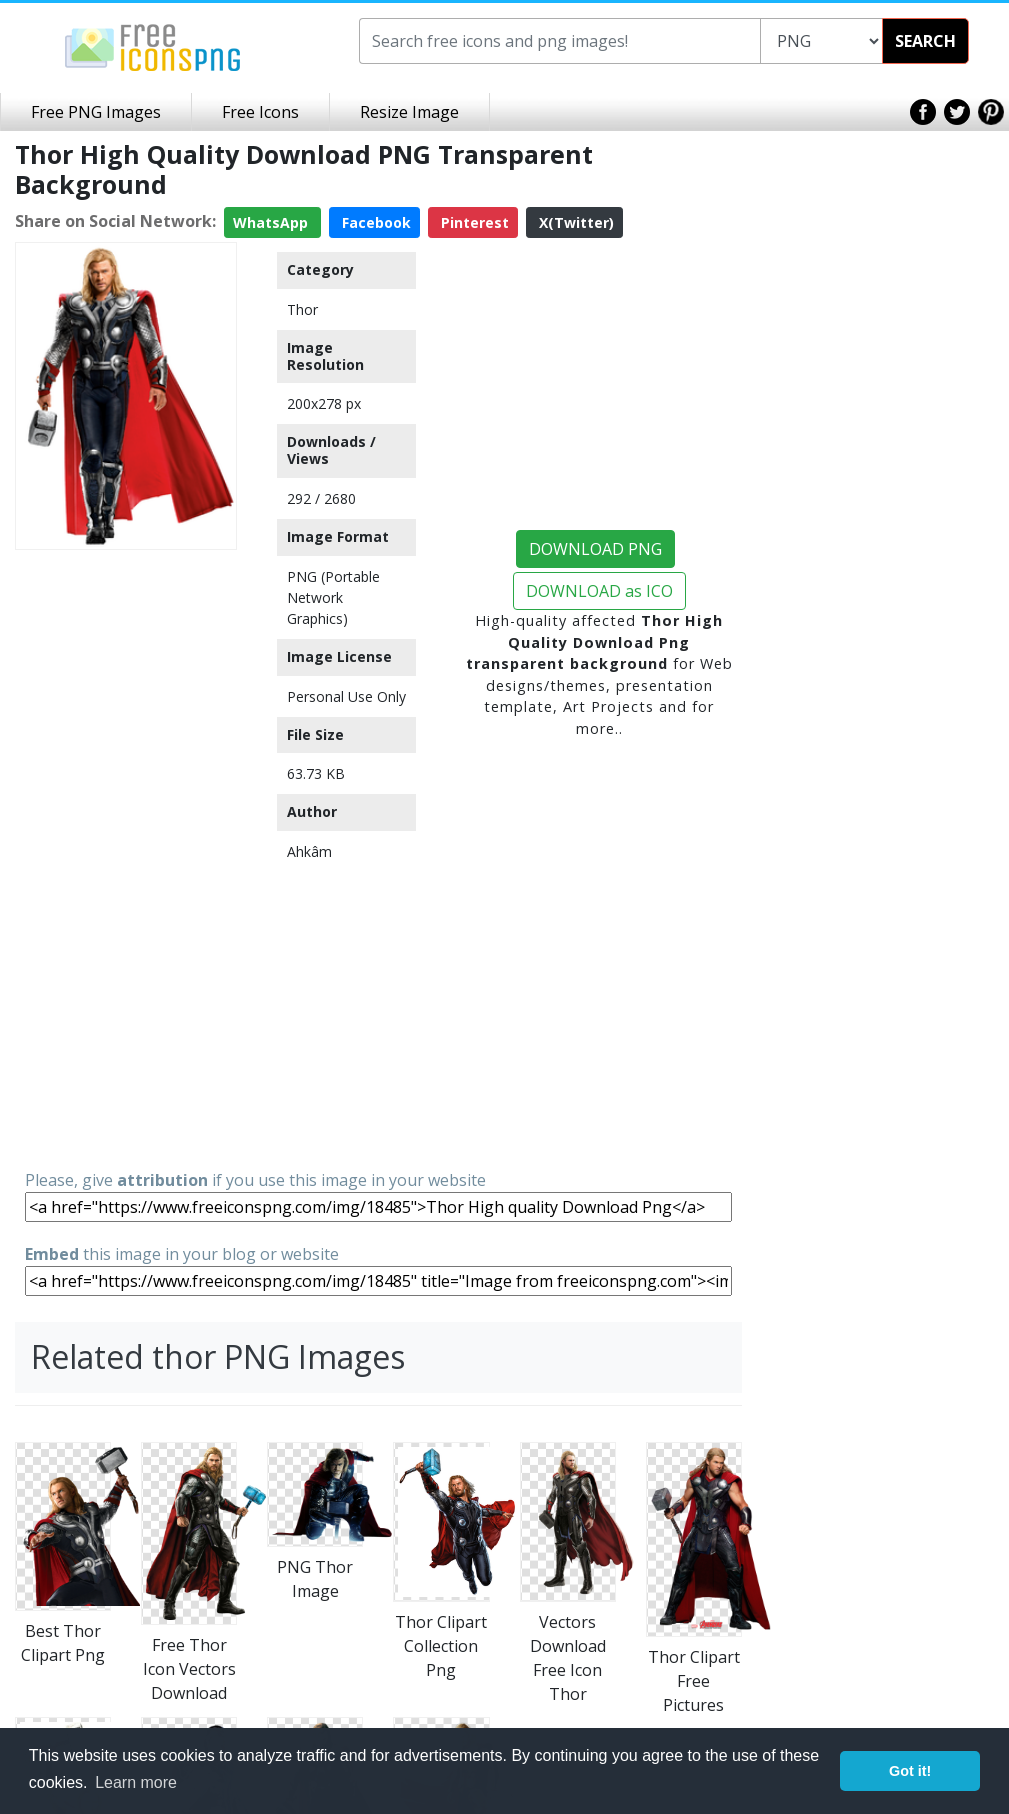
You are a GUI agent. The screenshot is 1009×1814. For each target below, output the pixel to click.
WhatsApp (272, 222)
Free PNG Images (96, 112)
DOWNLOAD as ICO (599, 591)
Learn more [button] (136, 1782)
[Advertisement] (126, 858)
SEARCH (925, 41)
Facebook (374, 222)
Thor (302, 309)
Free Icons (260, 112)
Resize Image (409, 112)
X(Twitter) (574, 222)
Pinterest (473, 222)
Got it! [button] (910, 1771)
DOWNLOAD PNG (595, 549)
